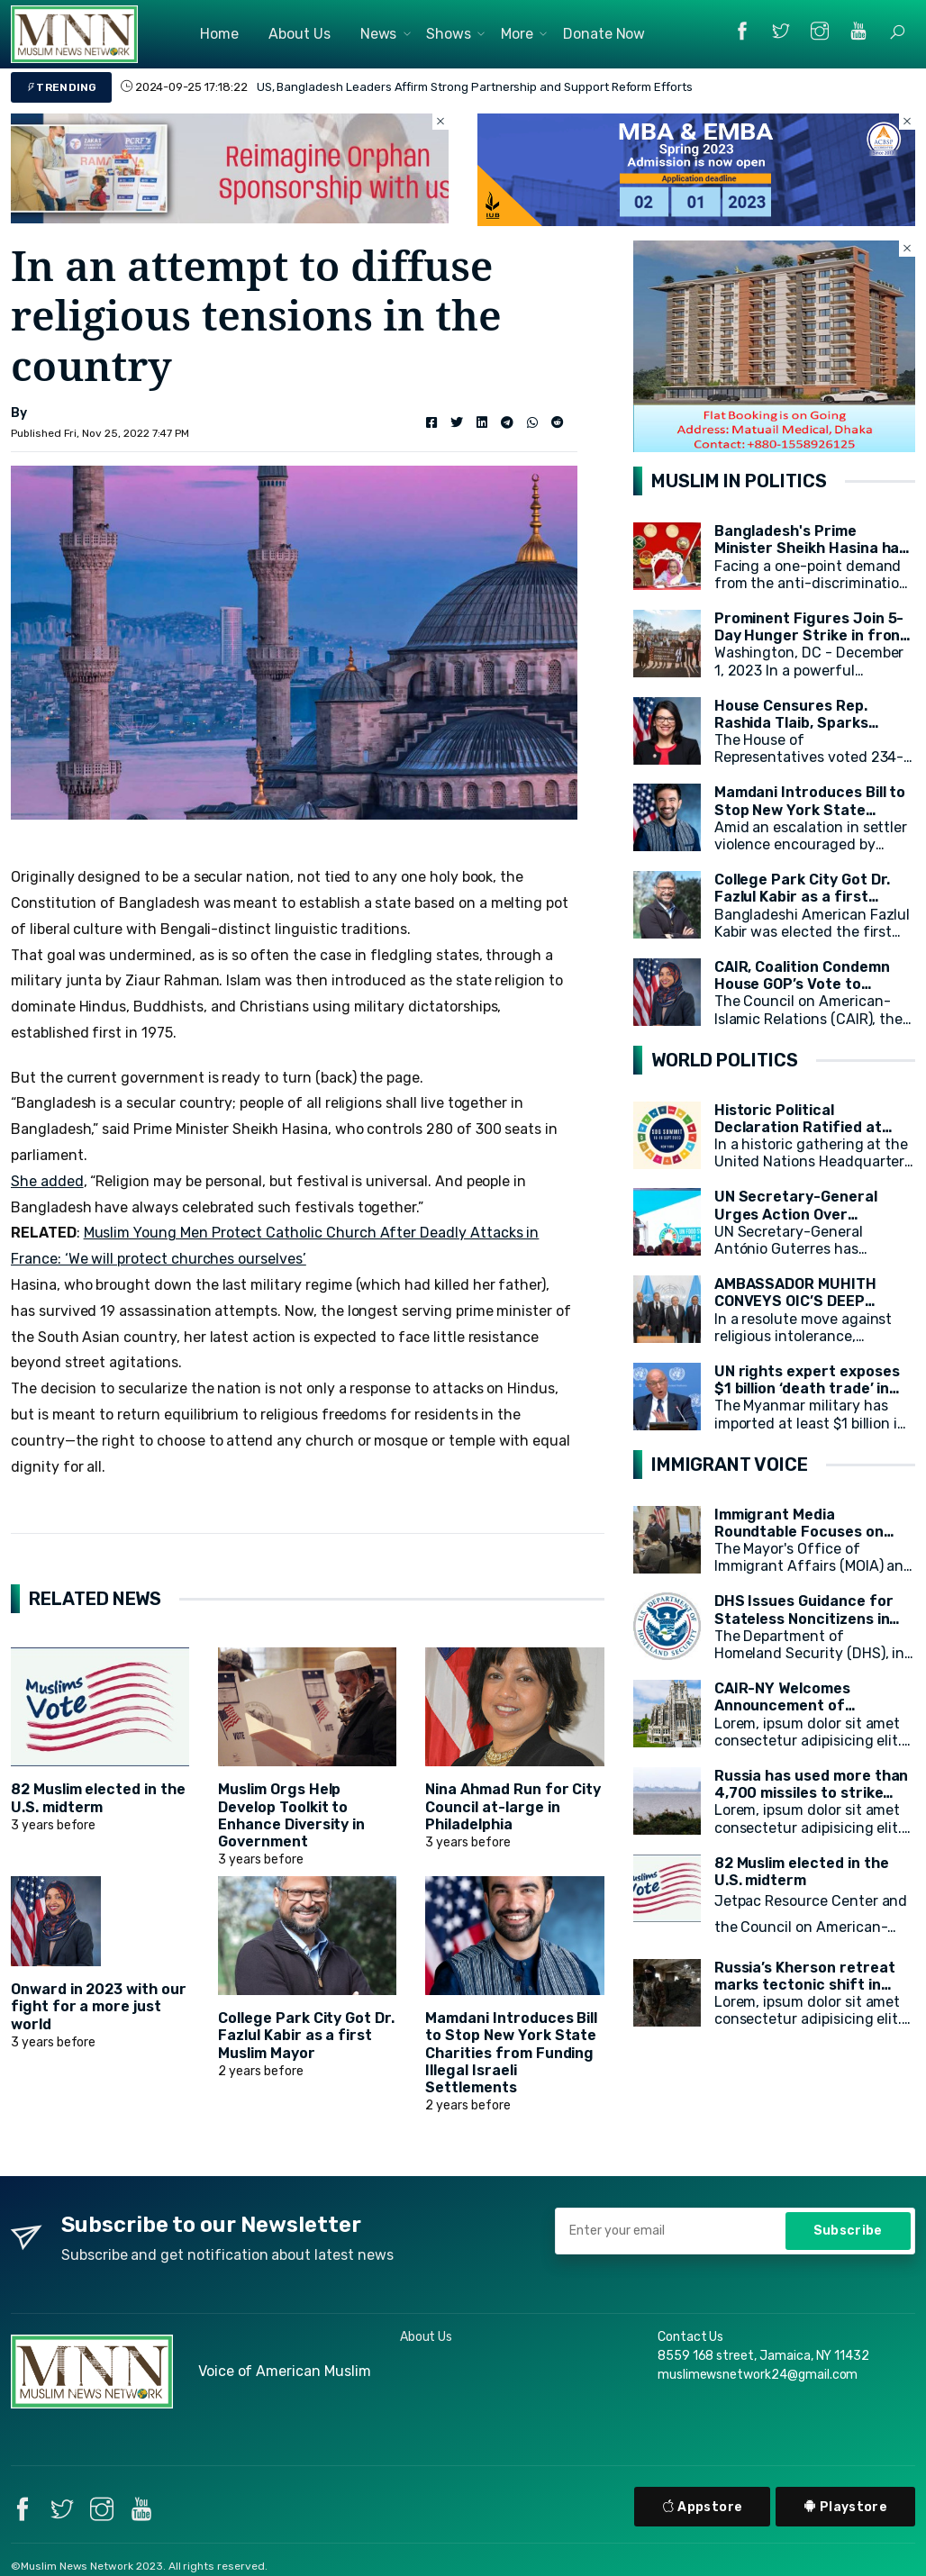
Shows (448, 33)
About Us (299, 33)
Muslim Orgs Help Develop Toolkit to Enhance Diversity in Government (291, 1815)
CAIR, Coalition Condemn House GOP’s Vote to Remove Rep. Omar (802, 984)
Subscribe (848, 2230)
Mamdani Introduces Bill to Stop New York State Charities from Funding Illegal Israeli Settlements (511, 2052)
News (378, 33)
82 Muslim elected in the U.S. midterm (98, 1798)
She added (47, 1181)
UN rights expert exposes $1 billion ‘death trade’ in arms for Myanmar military (810, 1388)
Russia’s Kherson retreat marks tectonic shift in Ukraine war (804, 1984)
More (517, 33)
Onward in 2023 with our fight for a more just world (98, 2006)
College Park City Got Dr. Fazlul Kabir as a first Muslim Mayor (306, 2035)
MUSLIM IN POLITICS (739, 481)
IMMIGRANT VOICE (729, 1464)
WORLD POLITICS (724, 1060)
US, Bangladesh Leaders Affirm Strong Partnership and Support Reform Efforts (475, 87)
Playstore (845, 2507)
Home (219, 33)
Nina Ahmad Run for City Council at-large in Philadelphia (513, 1806)
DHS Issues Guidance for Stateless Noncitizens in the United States (804, 1618)
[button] (897, 32)
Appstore (702, 2507)
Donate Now (604, 33)
